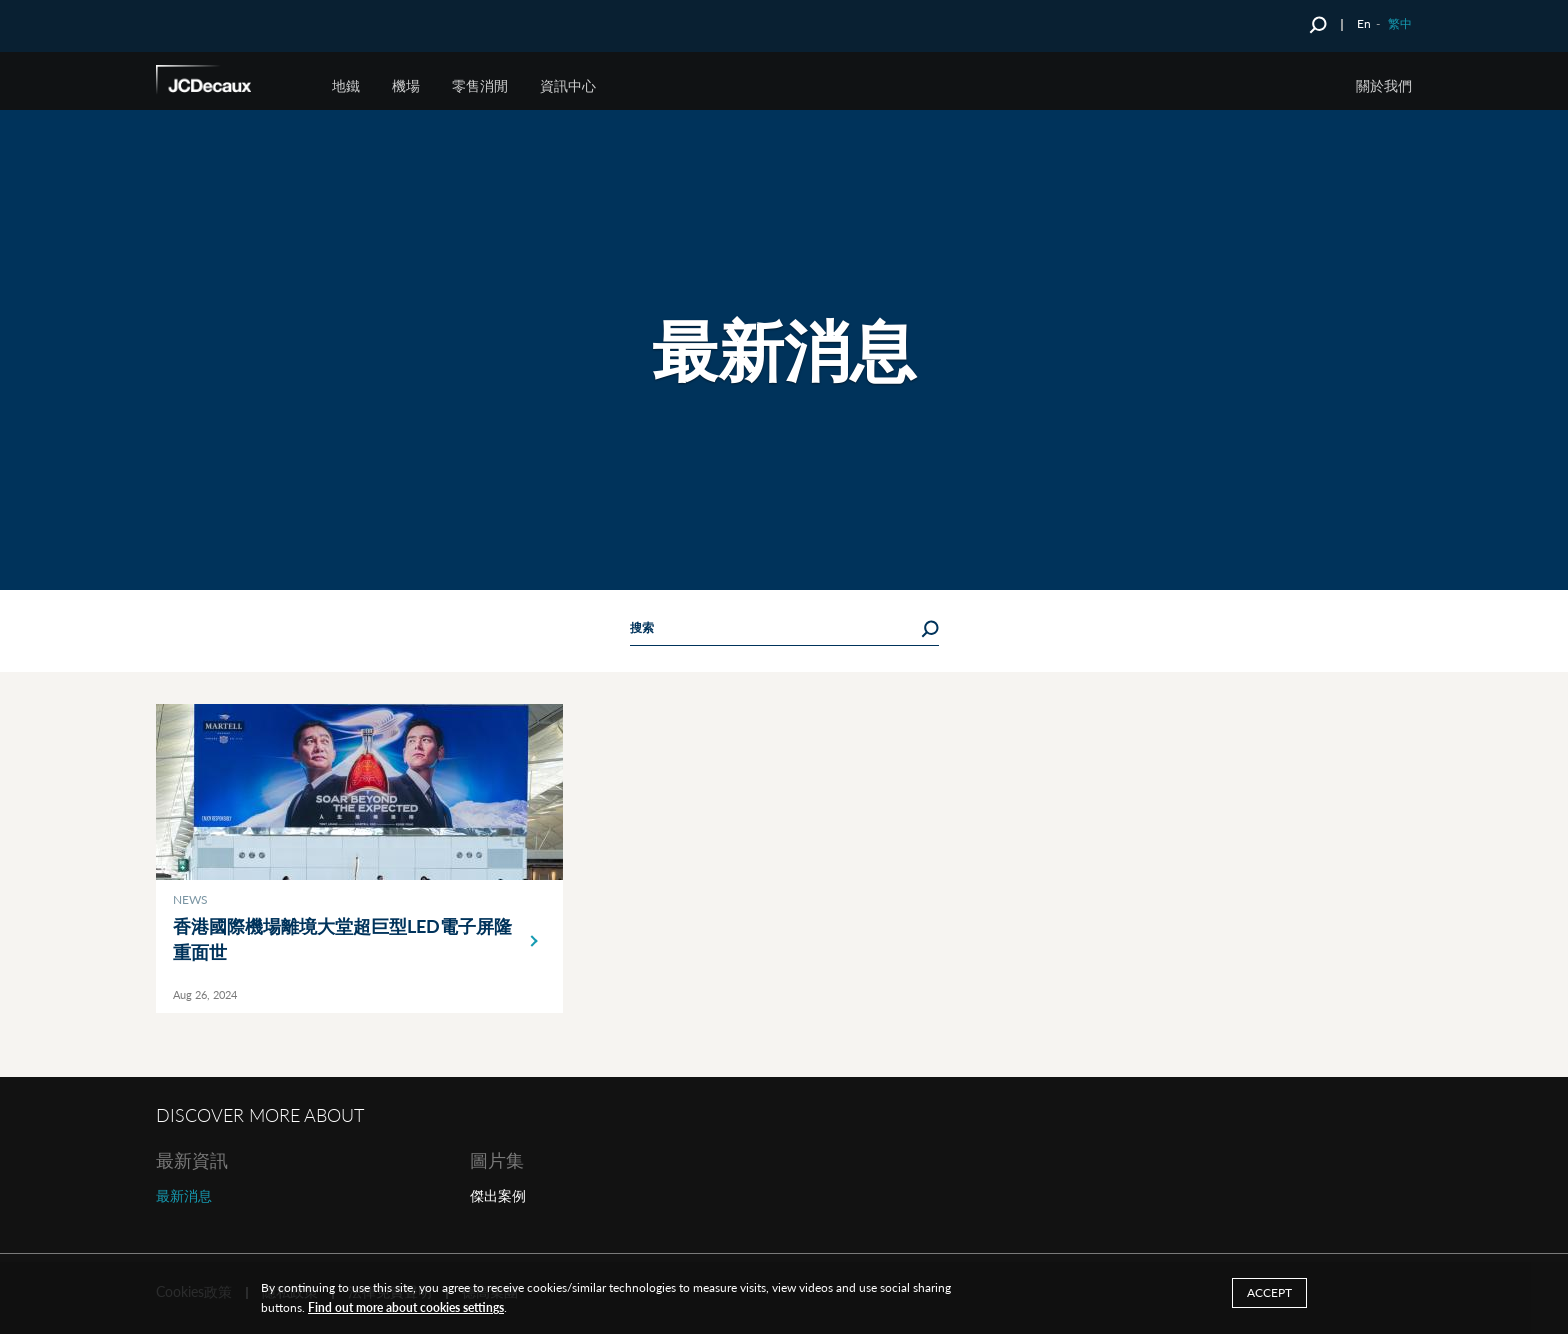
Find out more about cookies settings (406, 1307)
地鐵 (346, 85)
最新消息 (184, 1195)
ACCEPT (1269, 1292)
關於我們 (1384, 85)
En (1364, 23)
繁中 (1400, 23)
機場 (406, 85)
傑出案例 (498, 1195)
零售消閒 (480, 85)
